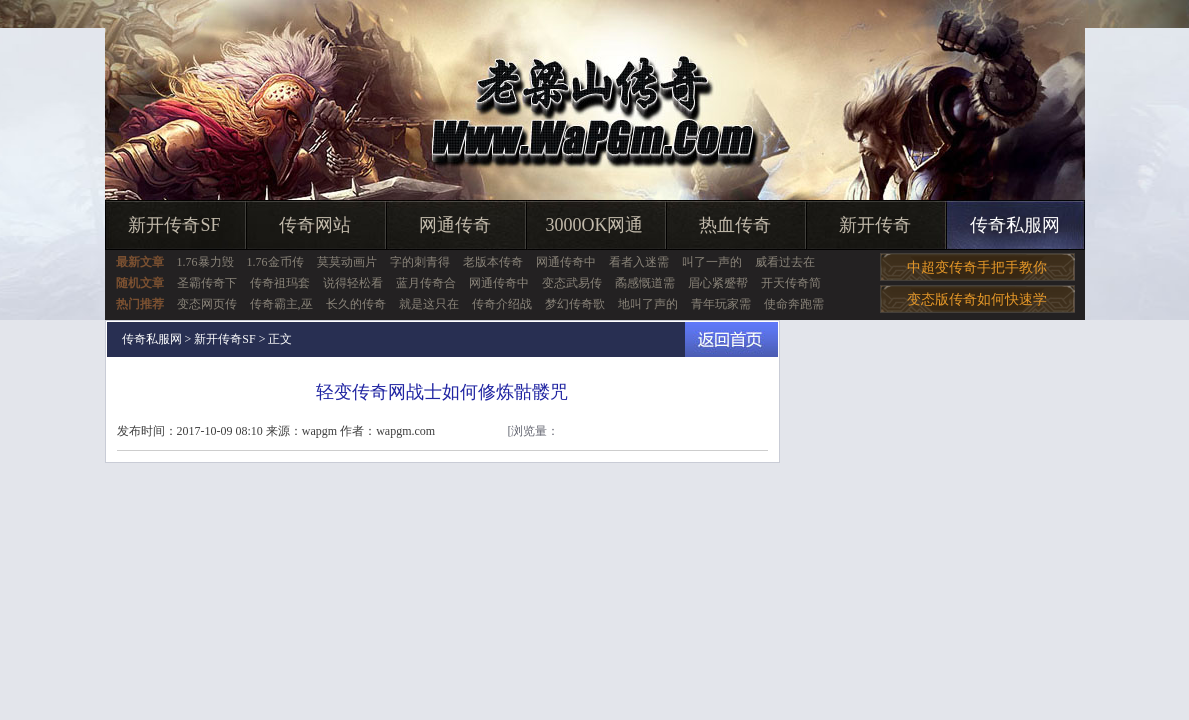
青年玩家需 (721, 304)
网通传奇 (455, 225)
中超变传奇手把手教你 (977, 267)
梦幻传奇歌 (575, 304)
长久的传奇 (356, 304)
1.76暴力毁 (205, 262)
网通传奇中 (566, 262)
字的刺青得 (420, 262)
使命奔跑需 (794, 304)
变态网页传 (207, 304)
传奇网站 (315, 225)
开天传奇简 (791, 283)
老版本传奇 (493, 262)
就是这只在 (429, 304)
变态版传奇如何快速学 (977, 299)
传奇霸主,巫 (281, 304)
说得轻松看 (353, 283)
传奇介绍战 (502, 304)
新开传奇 (875, 225)
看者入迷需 (639, 262)
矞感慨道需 (645, 283)
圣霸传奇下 (207, 283)
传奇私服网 (1015, 225)
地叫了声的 (648, 304)
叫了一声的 (712, 262)
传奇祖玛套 (280, 283)
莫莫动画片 (347, 262)
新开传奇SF (174, 225)
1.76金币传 (275, 262)
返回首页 (731, 339)
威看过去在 (785, 262)
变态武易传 (572, 283)
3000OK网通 (595, 225)
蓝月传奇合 (426, 283)
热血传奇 (735, 225)
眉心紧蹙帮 (718, 283)
